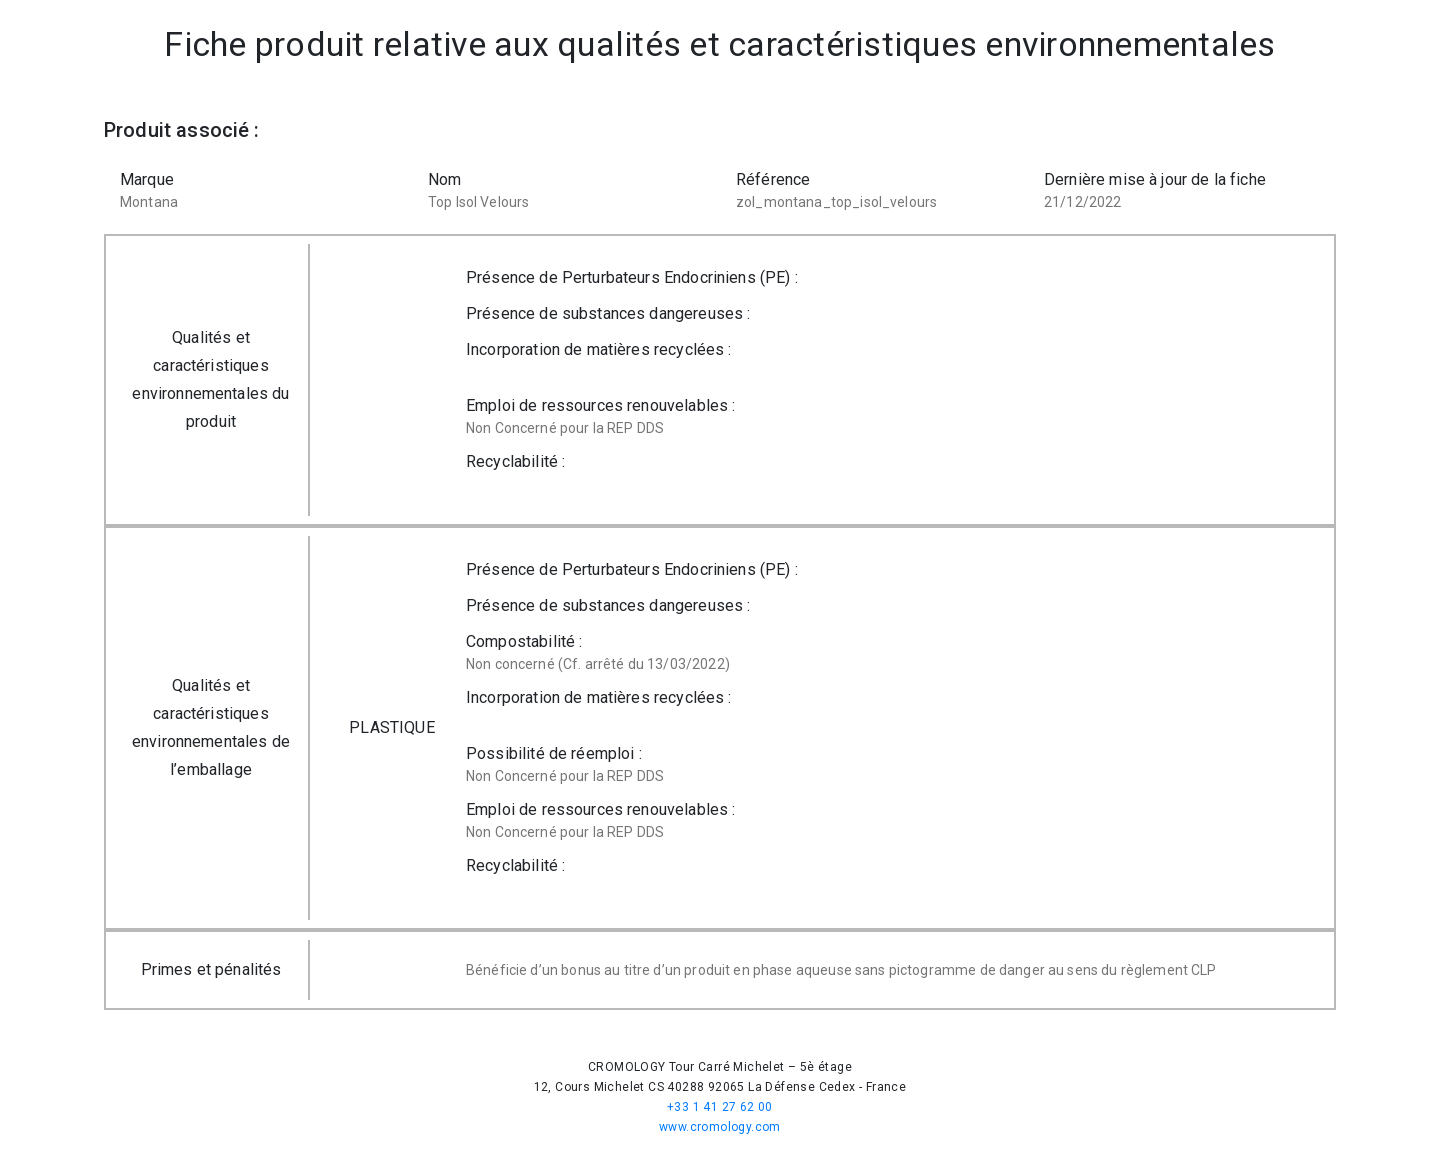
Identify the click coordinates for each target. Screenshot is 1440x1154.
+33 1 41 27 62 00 (720, 1107)
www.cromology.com (720, 1127)
